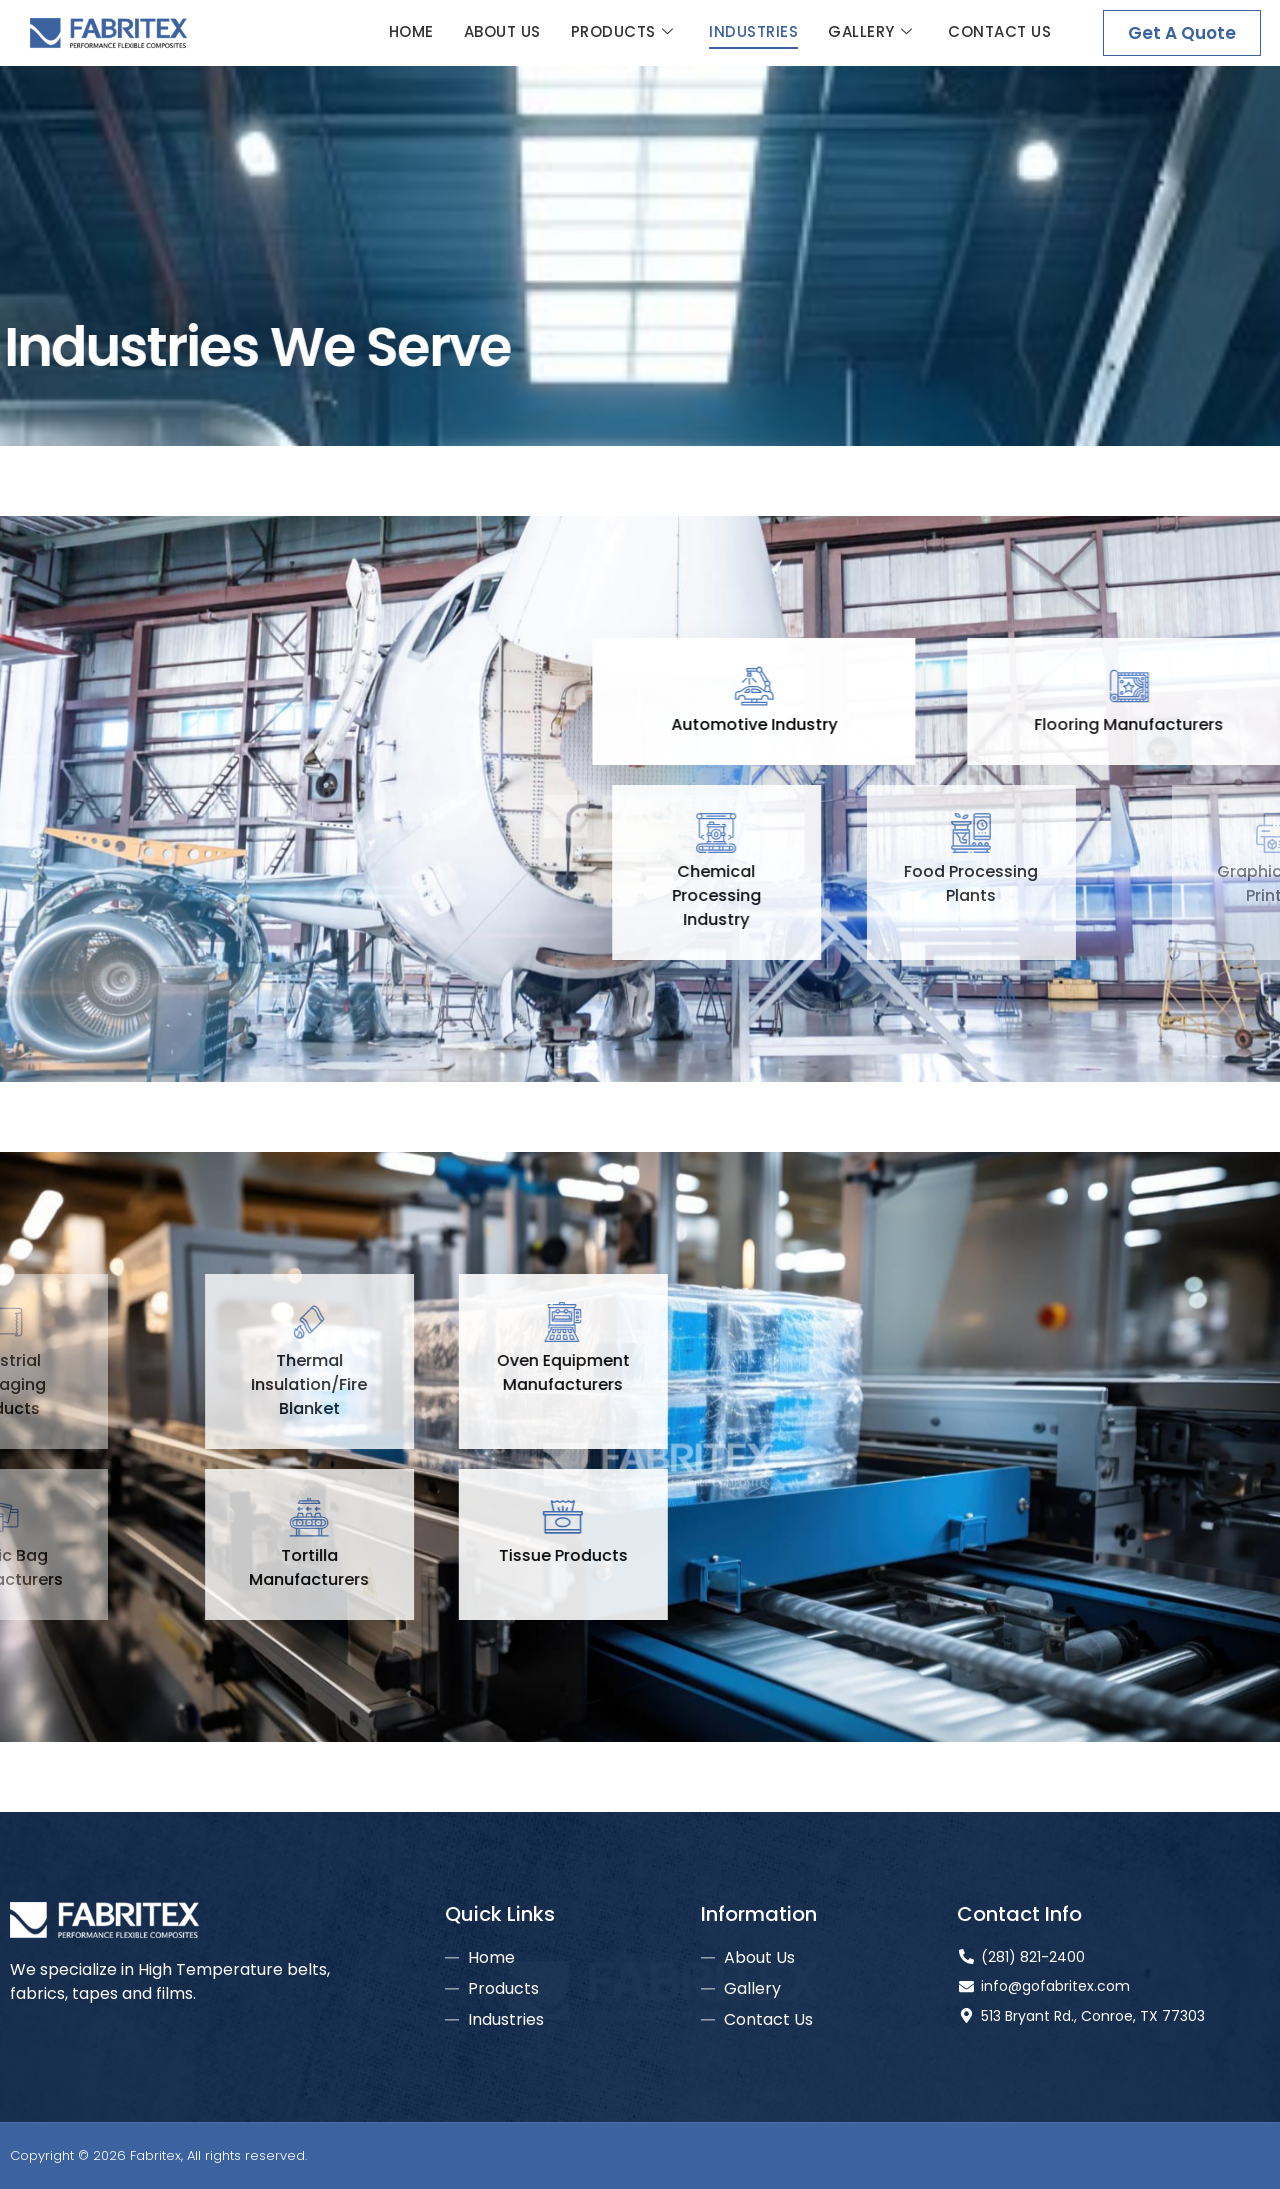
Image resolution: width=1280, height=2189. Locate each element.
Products (622, 32)
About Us (502, 31)
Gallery (870, 32)
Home (411, 31)
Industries (753, 31)
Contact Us (999, 31)
